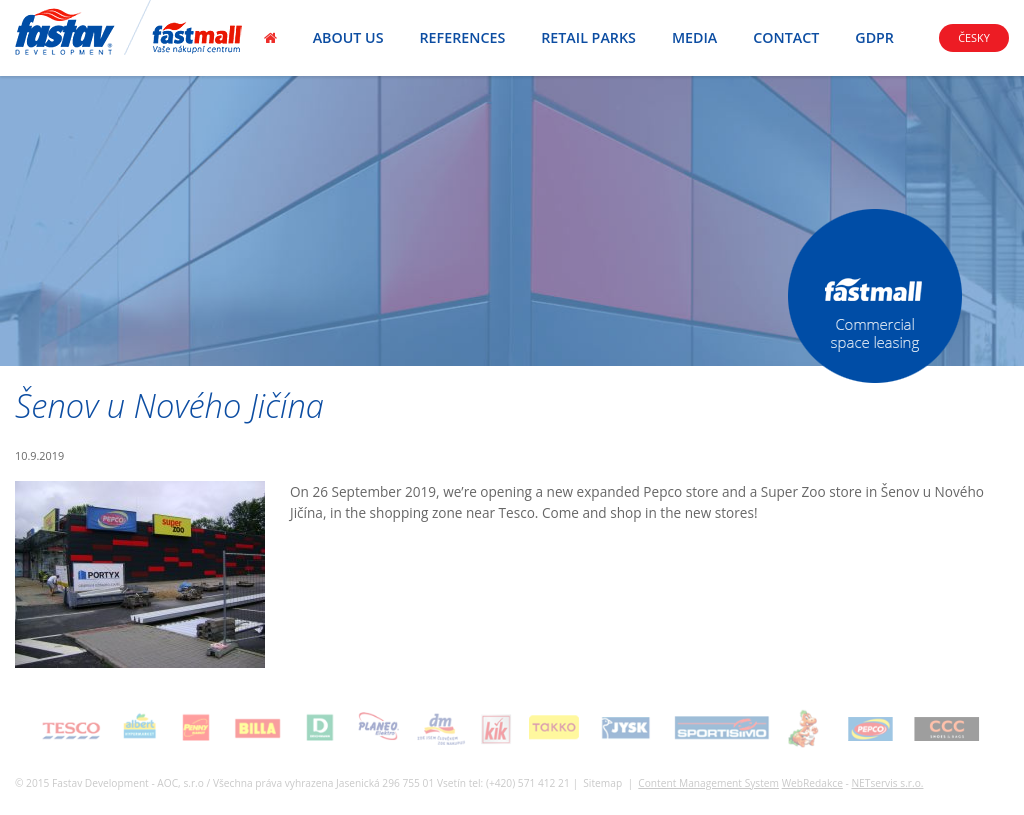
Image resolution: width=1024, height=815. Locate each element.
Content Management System (708, 783)
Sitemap (602, 783)
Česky (974, 37)
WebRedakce (812, 783)
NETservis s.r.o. (887, 783)
